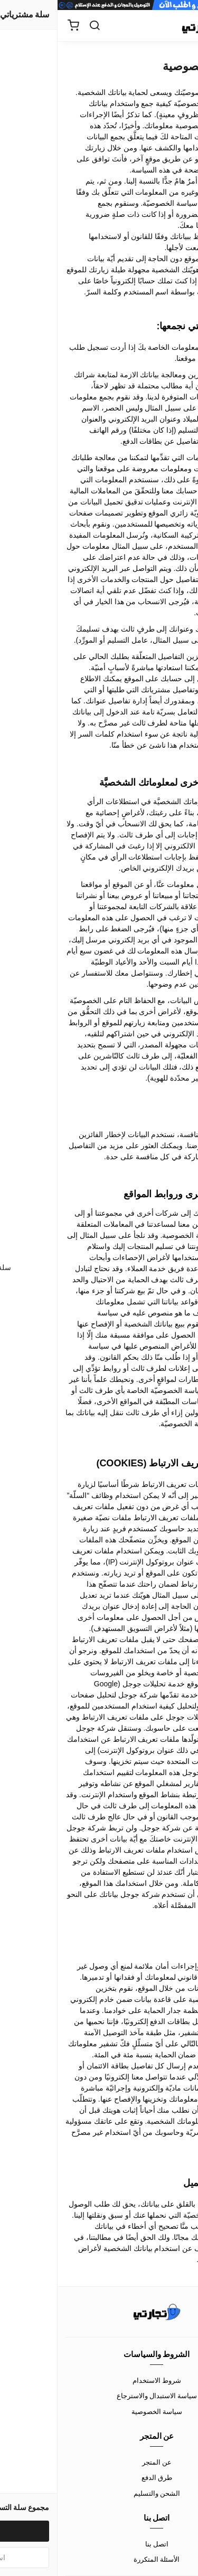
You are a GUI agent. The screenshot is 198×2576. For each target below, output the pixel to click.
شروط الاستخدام (99, 2380)
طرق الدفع (99, 2477)
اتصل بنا (99, 2544)
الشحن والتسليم (99, 2493)
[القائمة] (182, 26)
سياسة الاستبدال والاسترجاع (99, 2395)
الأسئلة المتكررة (99, 2559)
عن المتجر (99, 2462)
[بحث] (37, 26)
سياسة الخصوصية (99, 2411)
